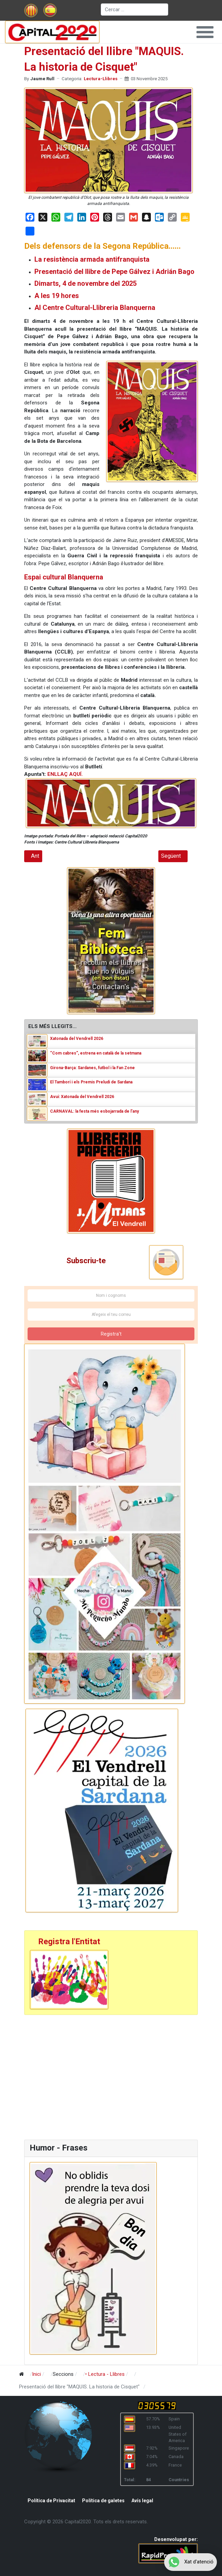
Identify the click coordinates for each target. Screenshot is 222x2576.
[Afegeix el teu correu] (111, 1314)
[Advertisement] (80, 2076)
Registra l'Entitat (69, 1941)
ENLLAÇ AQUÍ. (65, 774)
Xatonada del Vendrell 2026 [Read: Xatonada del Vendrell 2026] (76, 1038)
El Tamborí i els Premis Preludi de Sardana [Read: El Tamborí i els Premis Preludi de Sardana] (91, 1082)
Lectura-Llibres (100, 78)
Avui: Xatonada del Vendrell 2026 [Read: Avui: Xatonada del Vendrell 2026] (82, 1096)
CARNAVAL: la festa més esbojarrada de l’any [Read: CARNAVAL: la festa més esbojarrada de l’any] (94, 1111)
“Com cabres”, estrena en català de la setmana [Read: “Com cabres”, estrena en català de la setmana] (95, 1053)
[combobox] (134, 9)
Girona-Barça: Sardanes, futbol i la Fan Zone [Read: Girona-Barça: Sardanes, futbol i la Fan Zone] (92, 1067)
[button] (204, 32)
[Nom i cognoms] (111, 1295)
